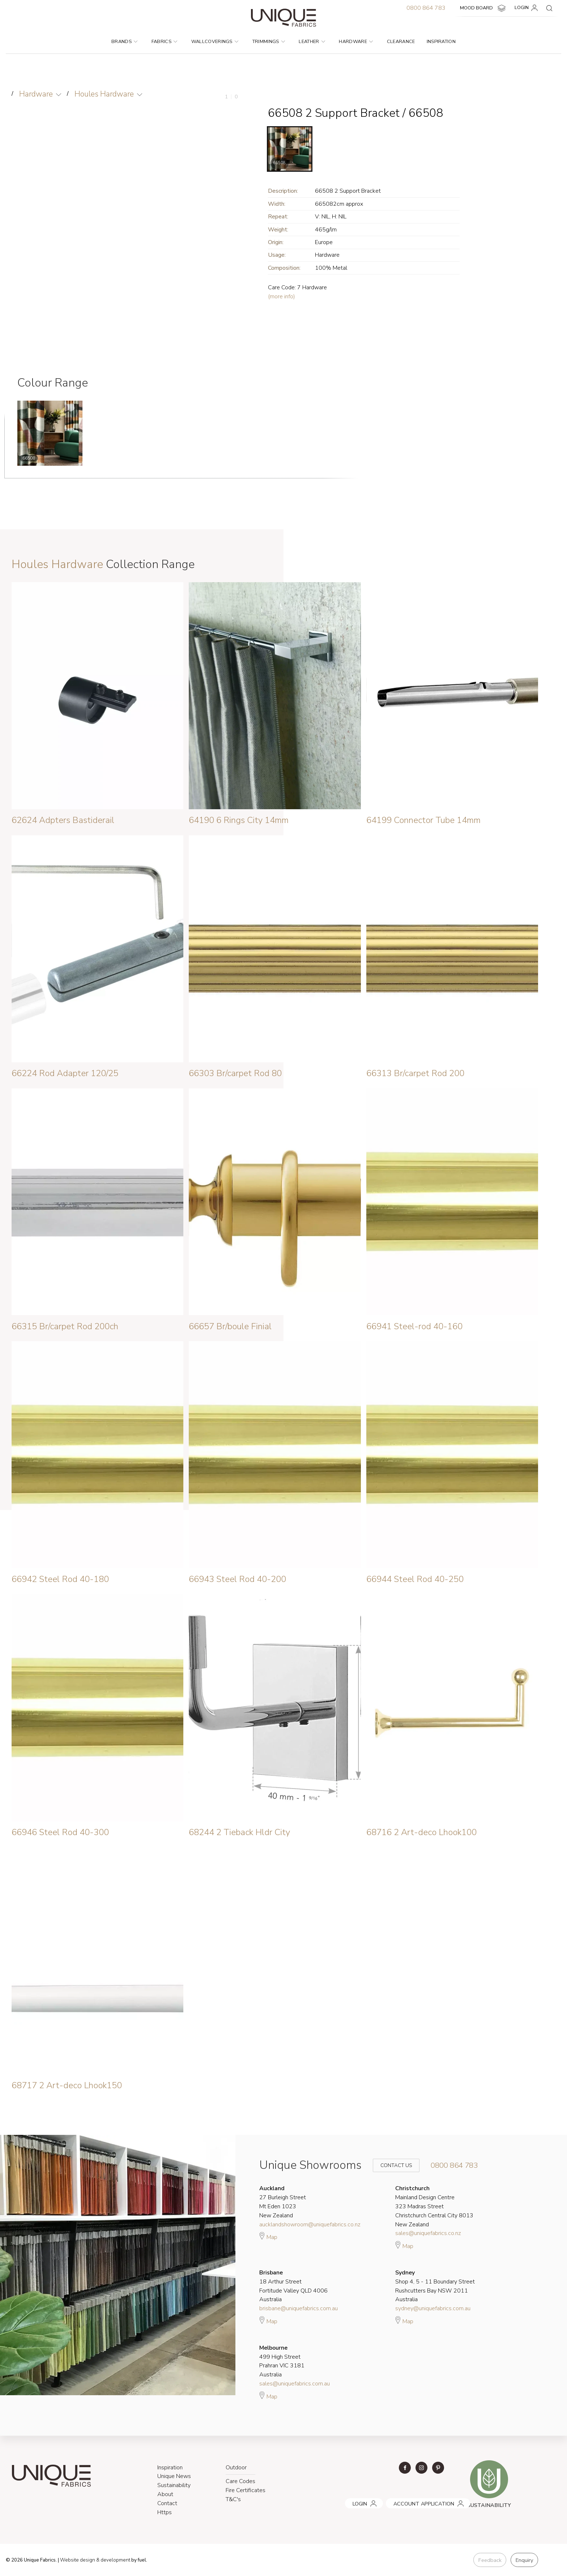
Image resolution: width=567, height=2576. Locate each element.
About (165, 2494)
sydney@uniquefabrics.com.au (432, 2308)
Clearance (401, 41)
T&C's (233, 2499)
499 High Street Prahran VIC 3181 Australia (281, 2361)
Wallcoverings (215, 41)
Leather (312, 41)
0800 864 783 (426, 8)
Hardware (356, 41)
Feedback (489, 2560)
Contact (167, 2503)
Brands (124, 41)
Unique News (174, 2476)
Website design (77, 2560)
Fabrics (165, 41)
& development (113, 2560)
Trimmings (268, 41)
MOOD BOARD (483, 8)
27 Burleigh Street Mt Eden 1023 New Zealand (282, 2201)
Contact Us (391, 2165)
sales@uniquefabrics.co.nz (428, 2233)
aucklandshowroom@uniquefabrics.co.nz (310, 2224)
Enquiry (524, 2560)
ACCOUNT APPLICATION (413, 2500)
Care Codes (240, 2481)
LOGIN (527, 8)
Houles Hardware (105, 94)
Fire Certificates (245, 2490)
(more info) (281, 296)
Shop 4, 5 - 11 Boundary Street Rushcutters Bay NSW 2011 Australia (435, 2286)
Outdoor (236, 2467)
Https (164, 2512)
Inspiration (441, 41)
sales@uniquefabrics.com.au (294, 2384)
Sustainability (174, 2485)
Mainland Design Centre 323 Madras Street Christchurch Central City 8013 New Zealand (434, 2206)
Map (268, 2236)
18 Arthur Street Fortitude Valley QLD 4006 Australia (293, 2286)
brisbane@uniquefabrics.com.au (298, 2308)
